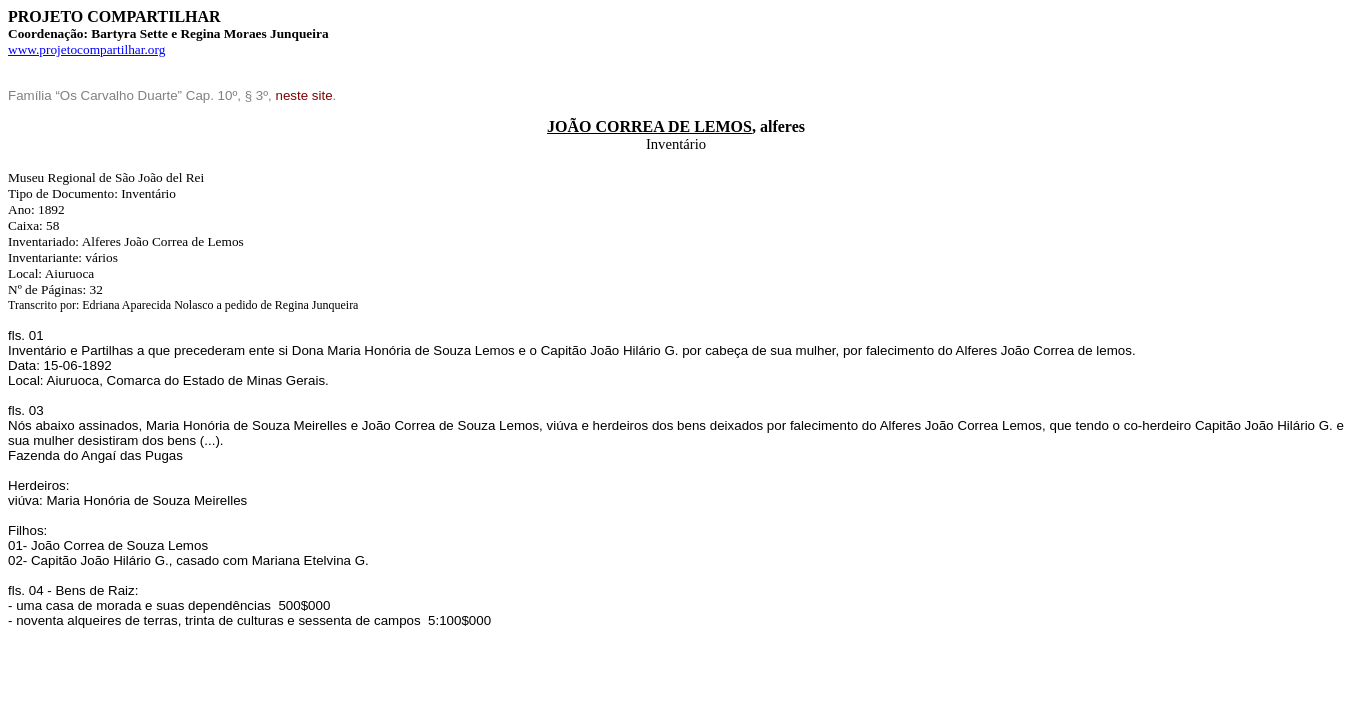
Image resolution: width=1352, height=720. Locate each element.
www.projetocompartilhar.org (86, 49)
